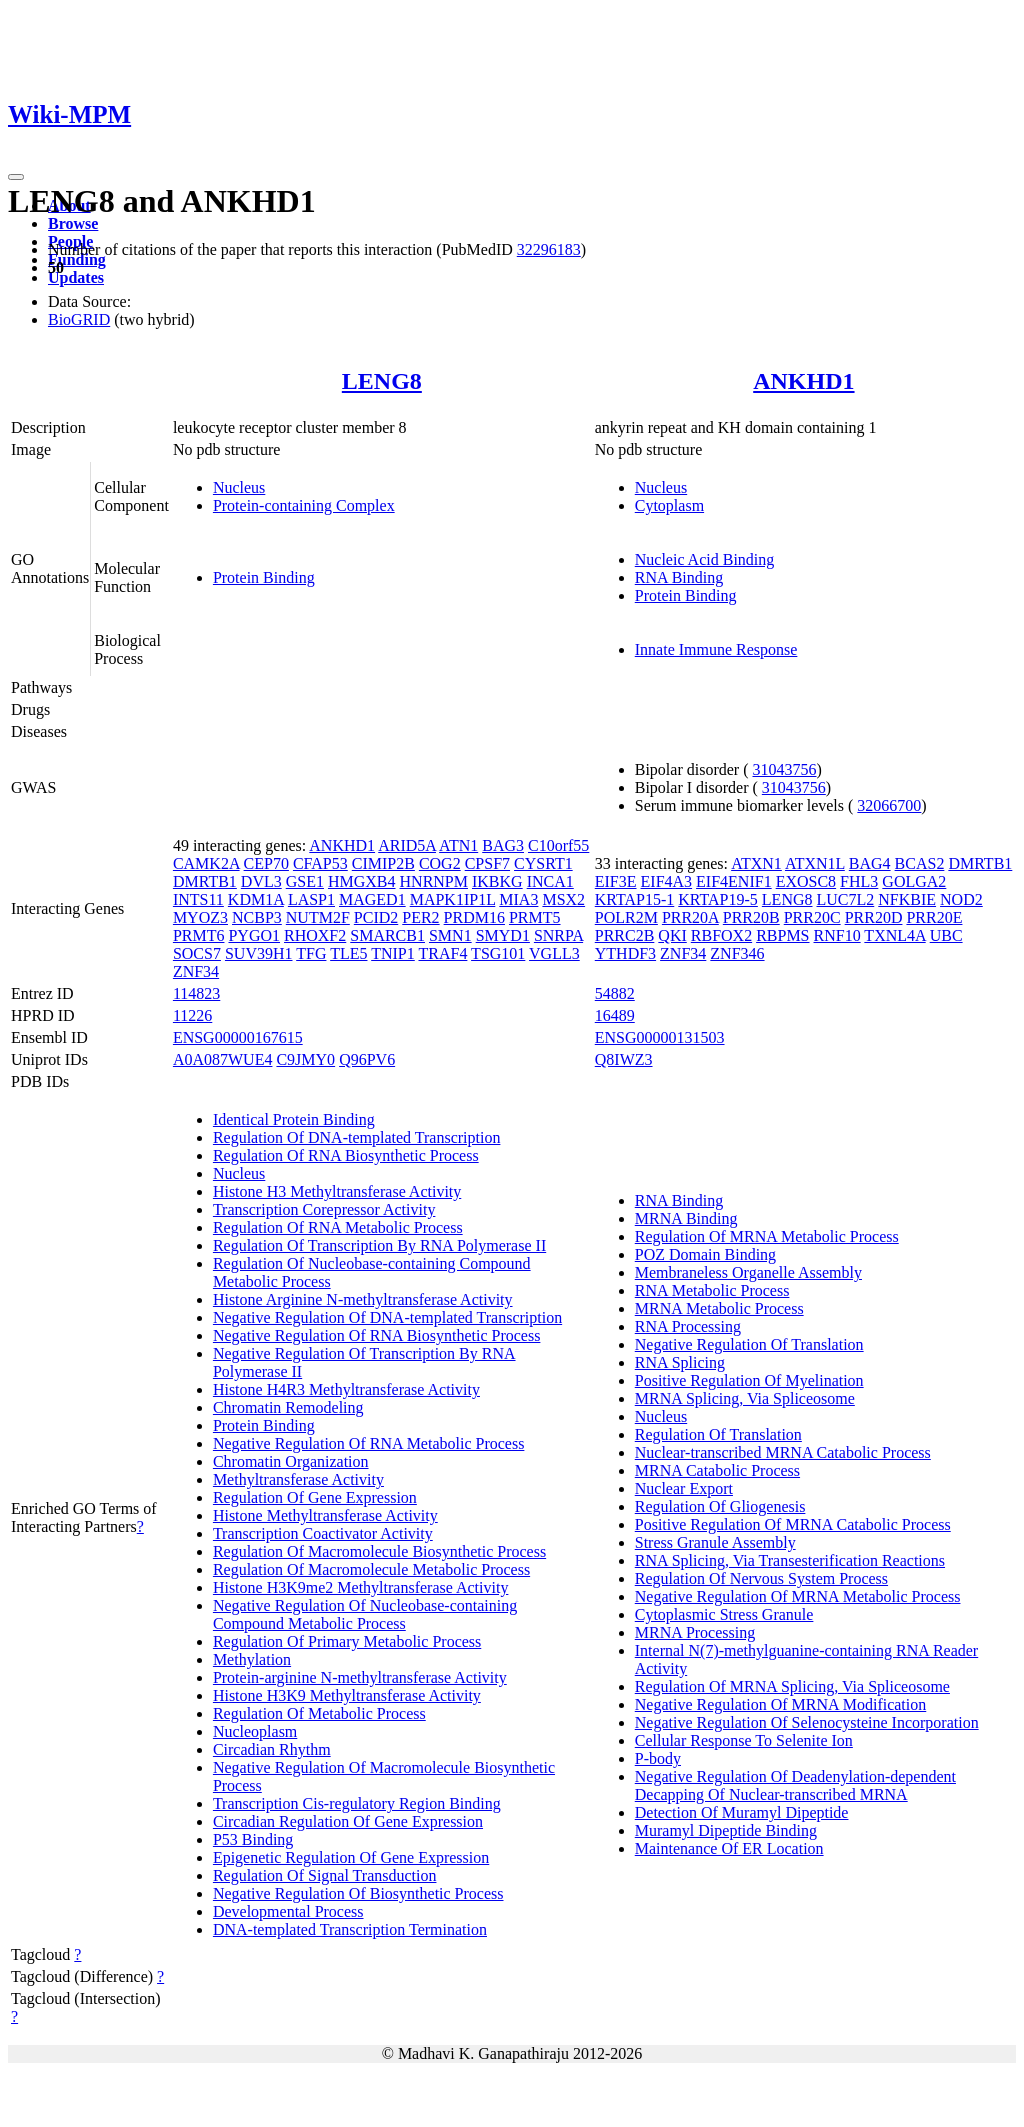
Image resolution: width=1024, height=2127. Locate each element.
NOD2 (961, 899)
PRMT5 (535, 917)
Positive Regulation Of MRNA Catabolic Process (793, 1524)
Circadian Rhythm (272, 1749)
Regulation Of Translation (718, 1434)
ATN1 (458, 845)
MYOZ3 (200, 917)
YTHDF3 (625, 953)
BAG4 (870, 863)
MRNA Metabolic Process (719, 1308)
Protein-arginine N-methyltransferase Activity (360, 1677)
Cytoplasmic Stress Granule (724, 1614)
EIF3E (616, 881)
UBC (946, 935)
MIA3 (518, 899)
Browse (73, 223)
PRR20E (934, 917)
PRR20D (874, 917)
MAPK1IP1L (453, 899)
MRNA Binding (686, 1218)
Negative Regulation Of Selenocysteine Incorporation (807, 1722)
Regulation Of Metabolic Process (319, 1713)
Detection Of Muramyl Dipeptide (742, 1812)
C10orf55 (558, 845)
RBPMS (782, 935)
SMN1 (450, 935)
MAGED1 (372, 899)
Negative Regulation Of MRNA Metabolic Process (798, 1596)
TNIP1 (393, 953)
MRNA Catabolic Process (717, 1470)
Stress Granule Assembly (715, 1542)
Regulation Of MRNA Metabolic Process (767, 1236)
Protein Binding (264, 577)
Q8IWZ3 (624, 1059)
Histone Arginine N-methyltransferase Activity (363, 1299)
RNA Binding (679, 577)
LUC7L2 (846, 899)
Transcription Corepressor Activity (324, 1209)
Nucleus (239, 487)
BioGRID (79, 319)
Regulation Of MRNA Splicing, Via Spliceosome (792, 1686)
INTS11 (198, 899)
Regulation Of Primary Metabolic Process (347, 1641)
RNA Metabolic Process (712, 1290)
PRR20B (751, 917)
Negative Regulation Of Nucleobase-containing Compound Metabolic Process (365, 1614)
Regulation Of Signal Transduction (325, 1875)
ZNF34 (196, 971)
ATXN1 (756, 863)
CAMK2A (206, 863)
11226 (192, 1015)
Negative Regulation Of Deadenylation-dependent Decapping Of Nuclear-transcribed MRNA (795, 1785)
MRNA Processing (695, 1632)
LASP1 (311, 899)
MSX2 (563, 899)
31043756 (785, 769)
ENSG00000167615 (238, 1037)
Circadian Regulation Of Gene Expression (348, 1821)
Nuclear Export (684, 1488)
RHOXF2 (315, 935)
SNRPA (558, 935)
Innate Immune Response (716, 649)
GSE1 (305, 881)
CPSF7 (487, 863)
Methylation (252, 1659)
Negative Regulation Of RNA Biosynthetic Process (377, 1335)
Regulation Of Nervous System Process (761, 1578)
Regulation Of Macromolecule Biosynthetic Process (379, 1551)
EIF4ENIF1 (734, 881)
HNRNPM (434, 881)
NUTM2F (318, 917)
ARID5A (407, 845)
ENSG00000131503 (660, 1037)
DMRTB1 (205, 881)
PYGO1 (254, 935)
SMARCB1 (387, 935)
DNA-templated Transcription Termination (350, 1929)
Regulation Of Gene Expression (315, 1497)
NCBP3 (257, 917)
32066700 (889, 805)
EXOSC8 (806, 881)
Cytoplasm (669, 505)
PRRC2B (625, 935)
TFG (311, 953)
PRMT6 (199, 935)
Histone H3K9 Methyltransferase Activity (347, 1695)
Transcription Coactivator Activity (323, 1533)
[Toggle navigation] (16, 177)
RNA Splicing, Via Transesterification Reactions (790, 1560)
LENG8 (382, 381)
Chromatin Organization (291, 1461)
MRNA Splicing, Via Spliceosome (745, 1398)
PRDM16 (474, 917)
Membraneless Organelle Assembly (748, 1272)
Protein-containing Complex (304, 505)
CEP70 (266, 863)
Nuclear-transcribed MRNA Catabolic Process (783, 1452)
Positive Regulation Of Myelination (749, 1380)
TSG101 (498, 953)
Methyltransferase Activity (298, 1479)
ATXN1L (815, 863)
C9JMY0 (305, 1059)
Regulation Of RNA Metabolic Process (338, 1227)
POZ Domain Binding (705, 1254)
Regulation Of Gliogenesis (720, 1506)
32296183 (549, 249)
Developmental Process (288, 1911)
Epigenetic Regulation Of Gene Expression (351, 1857)
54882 (615, 993)
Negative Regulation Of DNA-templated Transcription (387, 1317)
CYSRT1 (543, 863)
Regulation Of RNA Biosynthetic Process (346, 1155)
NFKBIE (907, 899)
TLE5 (348, 953)
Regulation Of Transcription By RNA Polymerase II (379, 1245)
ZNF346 (737, 953)
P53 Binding (253, 1839)
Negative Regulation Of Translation (749, 1344)
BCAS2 (920, 863)
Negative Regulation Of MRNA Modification (781, 1704)
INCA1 (550, 881)
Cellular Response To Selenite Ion (744, 1740)
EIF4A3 (667, 881)
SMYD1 (503, 935)
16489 (615, 1015)
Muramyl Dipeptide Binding (726, 1830)
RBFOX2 (721, 935)
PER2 (420, 917)
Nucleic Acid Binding (705, 559)
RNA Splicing (680, 1362)
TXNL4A (894, 935)
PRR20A (690, 917)
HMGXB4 (362, 881)
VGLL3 (554, 953)
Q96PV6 (367, 1059)
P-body (658, 1758)
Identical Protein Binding (294, 1119)
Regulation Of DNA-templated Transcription (357, 1137)
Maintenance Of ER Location (729, 1848)
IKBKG (497, 881)
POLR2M (626, 917)
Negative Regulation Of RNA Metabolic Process (369, 1443)
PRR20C (812, 917)
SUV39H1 (259, 953)
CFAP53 (320, 863)
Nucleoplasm (255, 1731)
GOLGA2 (914, 881)
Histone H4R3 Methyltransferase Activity (346, 1389)
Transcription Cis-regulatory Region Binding (357, 1803)
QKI (672, 935)
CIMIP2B (383, 863)
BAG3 (503, 845)
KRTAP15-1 (635, 899)
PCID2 (376, 917)
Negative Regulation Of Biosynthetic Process (358, 1893)
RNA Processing (688, 1326)
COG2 (440, 863)
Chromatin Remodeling (288, 1407)
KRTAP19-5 (718, 899)
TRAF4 (442, 953)
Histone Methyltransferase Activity (325, 1515)
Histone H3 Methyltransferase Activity (337, 1191)
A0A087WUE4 (223, 1059)
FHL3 (859, 881)
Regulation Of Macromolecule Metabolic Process (371, 1569)
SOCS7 (197, 953)
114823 (196, 993)
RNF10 (837, 935)
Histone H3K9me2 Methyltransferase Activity (361, 1587)
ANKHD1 (803, 381)
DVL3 (261, 881)
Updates (76, 277)
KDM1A (256, 899)
